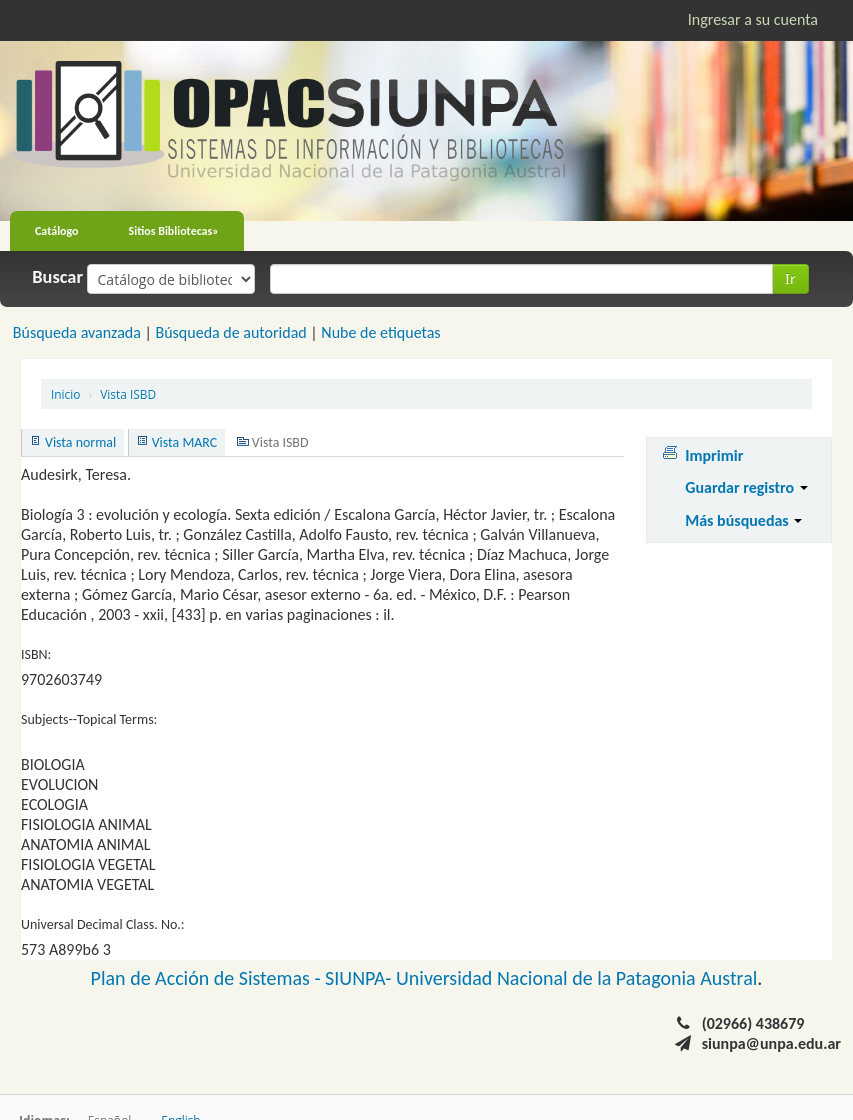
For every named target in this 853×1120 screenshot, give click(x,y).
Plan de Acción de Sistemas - (208, 978)
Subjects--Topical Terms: (89, 719)
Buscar (57, 277)
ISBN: (36, 654)
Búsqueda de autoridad (230, 332)
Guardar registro (746, 487)
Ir (790, 278)
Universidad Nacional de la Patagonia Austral (576, 978)
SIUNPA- (360, 978)
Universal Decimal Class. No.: (103, 924)
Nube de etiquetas (380, 332)
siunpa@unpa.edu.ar (771, 1043)
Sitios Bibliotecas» (174, 231)
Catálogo (57, 231)
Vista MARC (184, 442)
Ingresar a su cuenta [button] (753, 19)
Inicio (65, 394)
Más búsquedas (743, 520)
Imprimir (714, 455)
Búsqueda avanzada (77, 332)
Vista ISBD (128, 394)
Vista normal (80, 442)
